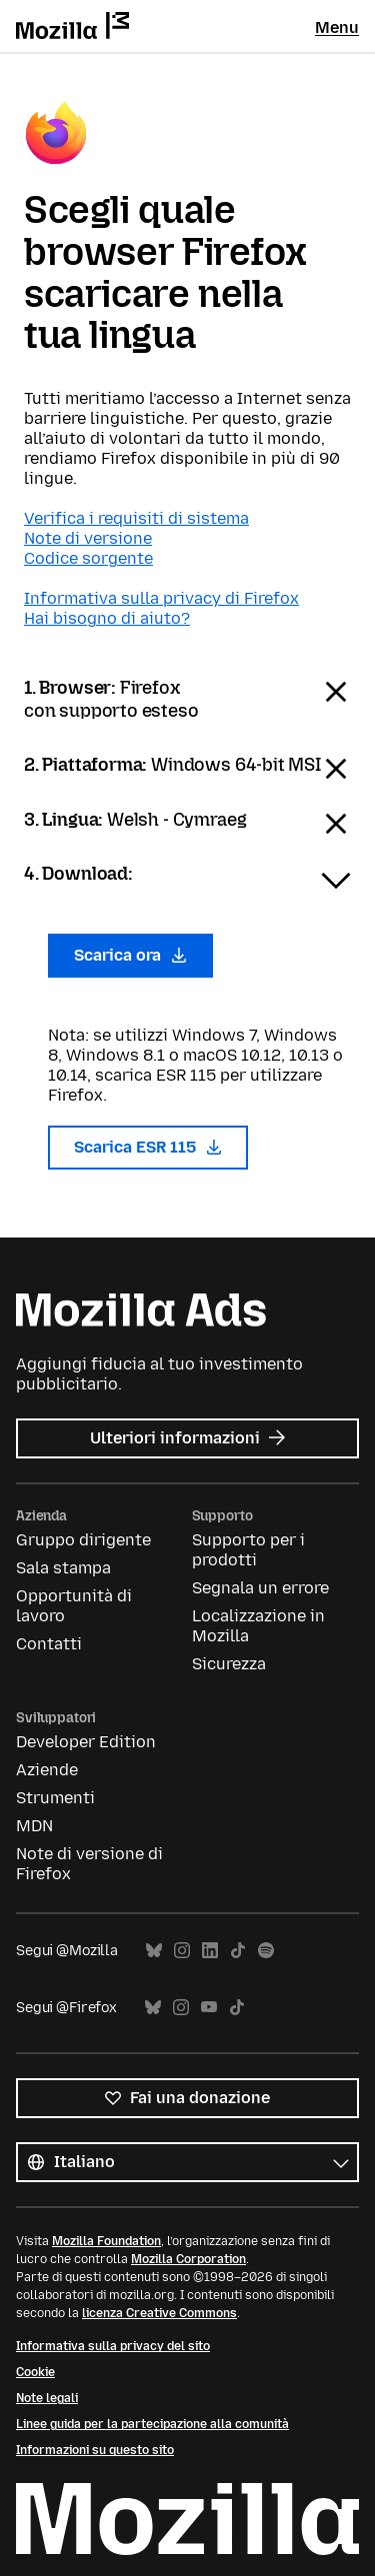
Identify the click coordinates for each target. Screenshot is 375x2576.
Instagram (182, 1950)
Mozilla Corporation (188, 2259)
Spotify (266, 1950)
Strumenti (55, 1797)
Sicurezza (229, 1663)
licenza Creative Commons (159, 2313)
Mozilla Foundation (106, 2241)
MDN (34, 1825)
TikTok (238, 1950)
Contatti (49, 1643)
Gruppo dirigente (83, 1539)
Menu (337, 27)
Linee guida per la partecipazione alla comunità (152, 2424)
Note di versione (88, 538)
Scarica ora (130, 955)
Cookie (35, 2372)
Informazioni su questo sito (95, 2450)
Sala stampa (63, 1567)
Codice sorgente (88, 558)
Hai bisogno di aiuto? (107, 618)
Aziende (47, 1769)
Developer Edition (86, 1741)
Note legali (47, 2398)
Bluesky (154, 1950)
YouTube (209, 2007)
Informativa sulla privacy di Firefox (161, 598)
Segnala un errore (260, 1587)
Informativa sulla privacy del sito (113, 2346)
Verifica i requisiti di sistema (136, 518)
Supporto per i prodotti (248, 1549)
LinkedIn (210, 1950)
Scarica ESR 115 (148, 1147)
